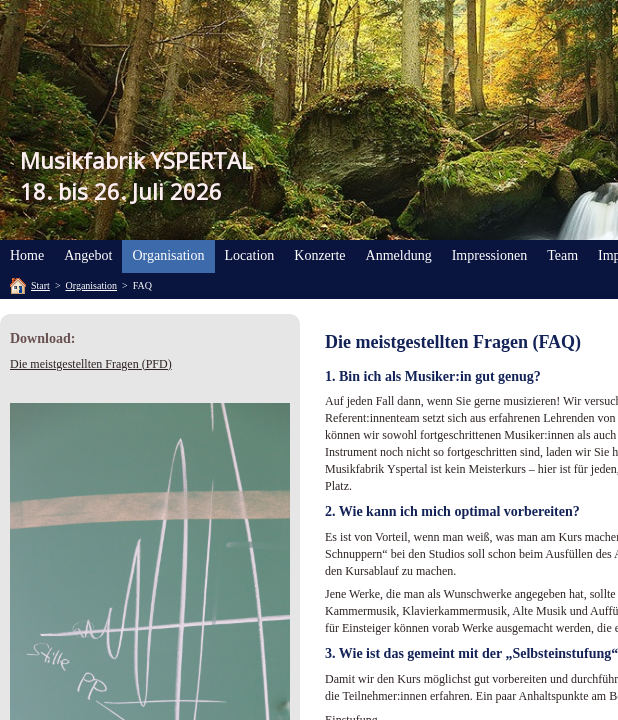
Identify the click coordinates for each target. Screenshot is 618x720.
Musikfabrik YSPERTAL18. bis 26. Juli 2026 (136, 175)
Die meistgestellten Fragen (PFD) (91, 364)
